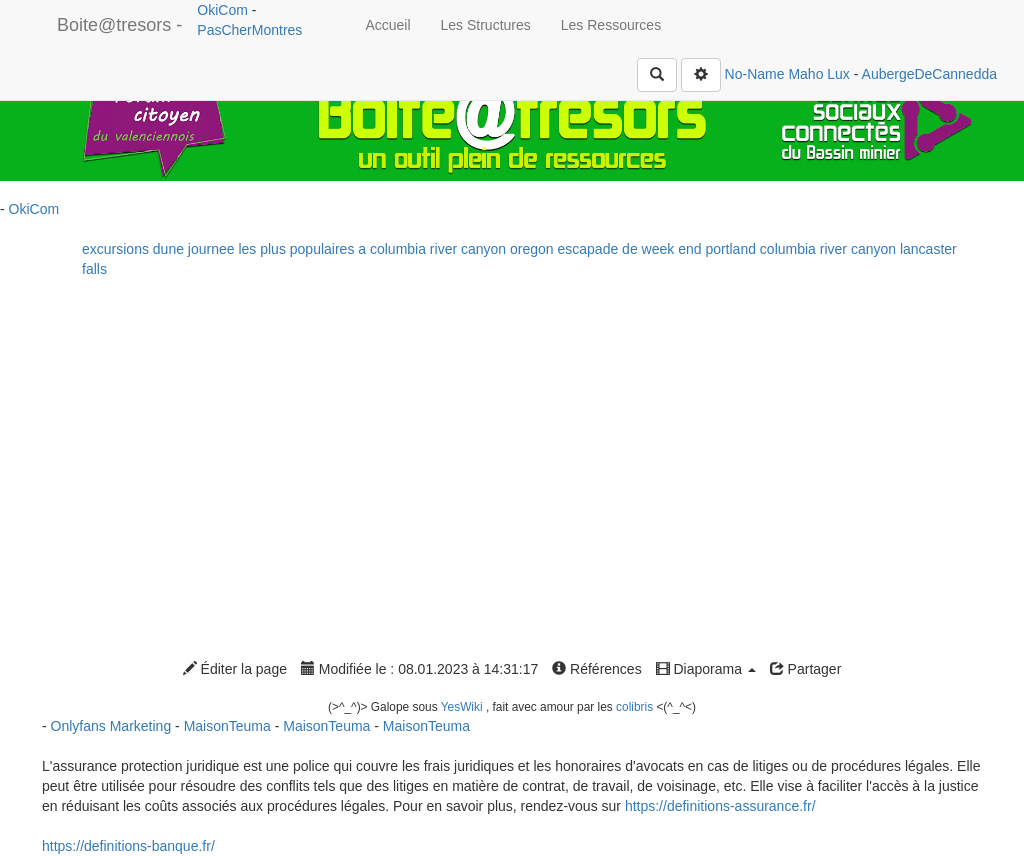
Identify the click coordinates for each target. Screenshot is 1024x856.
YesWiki (462, 707)
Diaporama (706, 669)
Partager (806, 669)
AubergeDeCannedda (929, 74)
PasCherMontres (249, 30)
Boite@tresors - (119, 25)
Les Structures (486, 25)
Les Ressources (611, 25)
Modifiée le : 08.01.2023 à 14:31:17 (419, 669)
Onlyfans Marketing (113, 726)
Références (596, 669)
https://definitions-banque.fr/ (128, 846)
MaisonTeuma (229, 726)
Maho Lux (818, 74)
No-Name (755, 74)
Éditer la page (235, 669)
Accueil (387, 25)
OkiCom (224, 10)
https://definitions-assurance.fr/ (720, 806)
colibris (634, 707)
